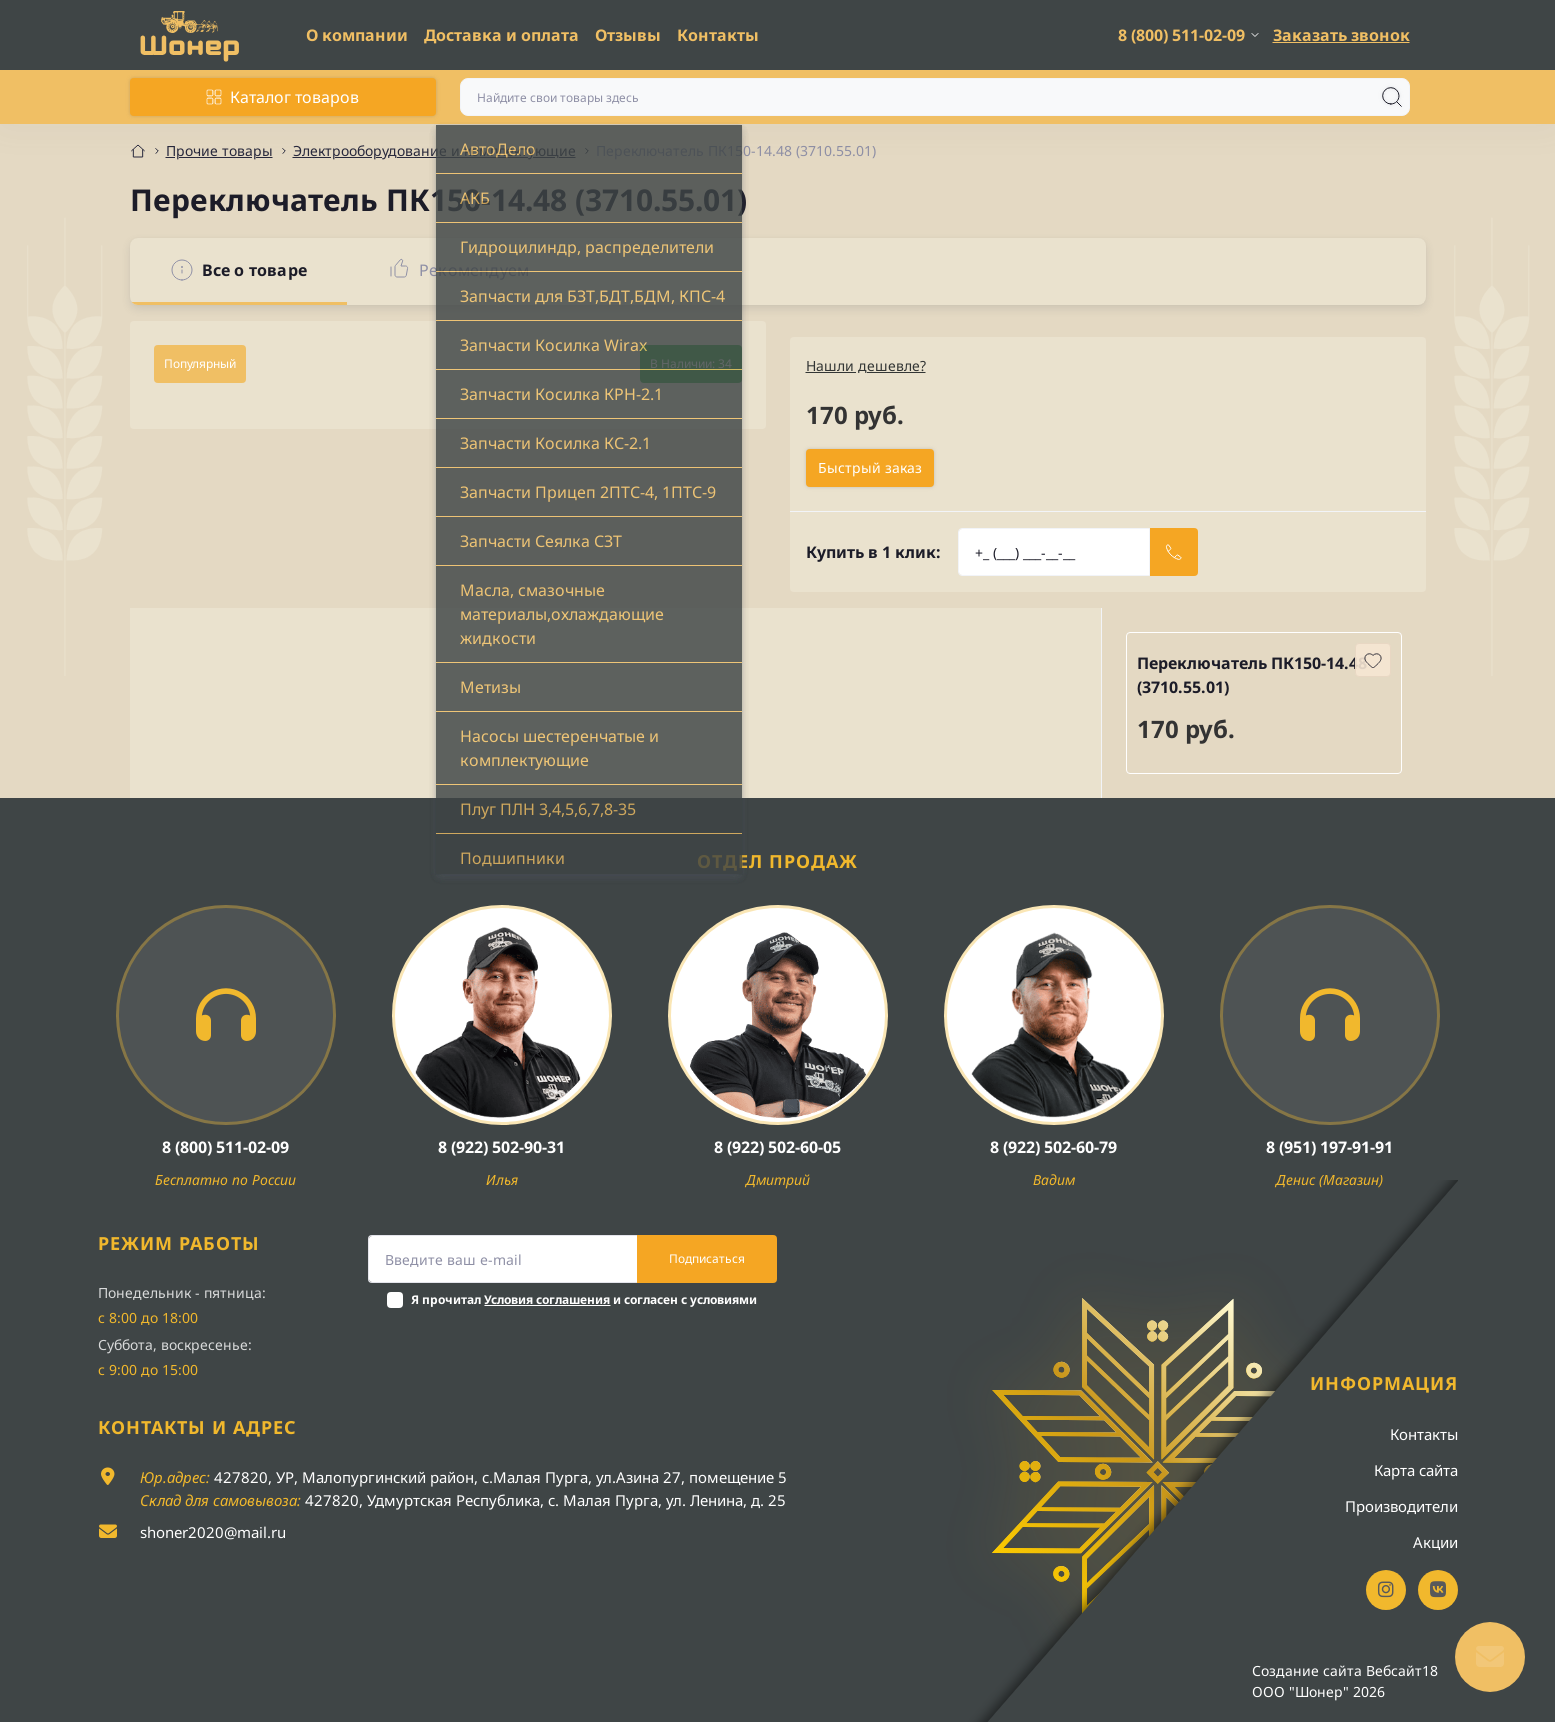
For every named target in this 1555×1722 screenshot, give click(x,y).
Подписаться (707, 1258)
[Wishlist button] (1373, 660)
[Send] (1174, 552)
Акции (1435, 1542)
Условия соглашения (547, 1299)
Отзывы (628, 35)
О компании (357, 35)
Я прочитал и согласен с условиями (584, 1299)
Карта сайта (1416, 1470)
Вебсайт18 (1402, 1670)
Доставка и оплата (501, 35)
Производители (1401, 1506)
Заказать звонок (1341, 35)
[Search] (1392, 97)
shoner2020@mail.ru (213, 1532)
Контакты (718, 35)
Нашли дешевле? (866, 365)
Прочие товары (219, 150)
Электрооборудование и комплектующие (434, 150)
